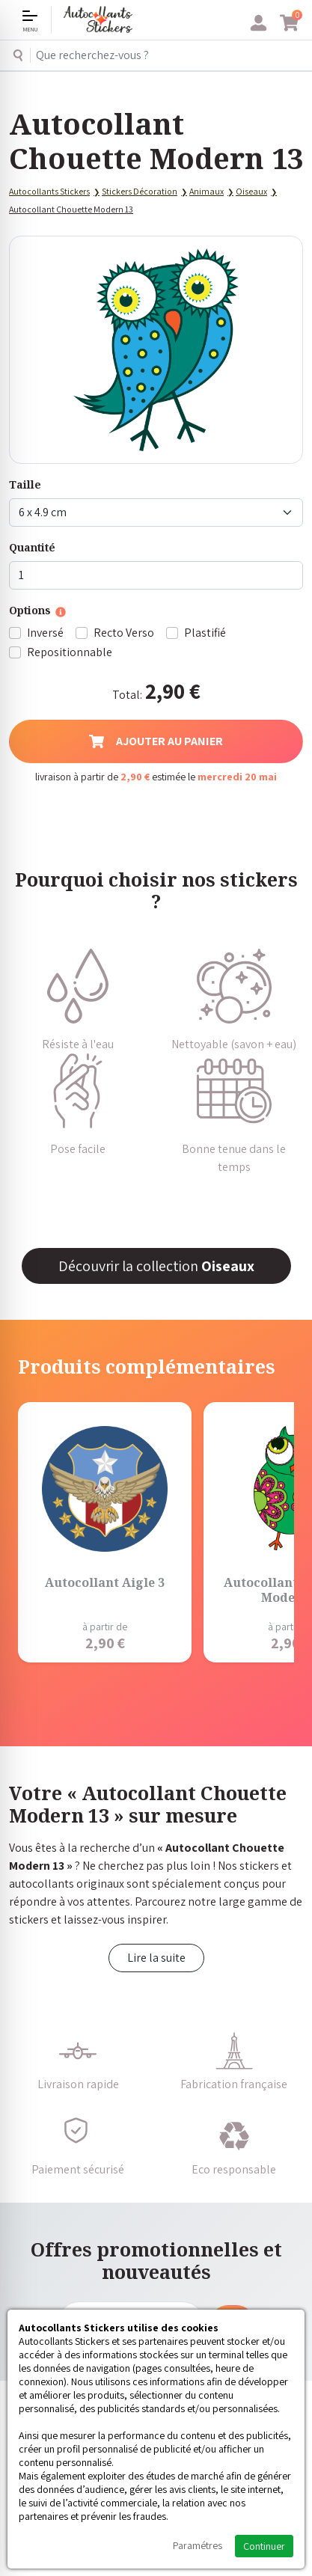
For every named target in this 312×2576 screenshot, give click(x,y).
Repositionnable (69, 652)
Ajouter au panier (156, 741)
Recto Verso (124, 632)
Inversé (45, 632)
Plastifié (205, 632)
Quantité (32, 547)
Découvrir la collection (156, 1266)
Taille (25, 484)
